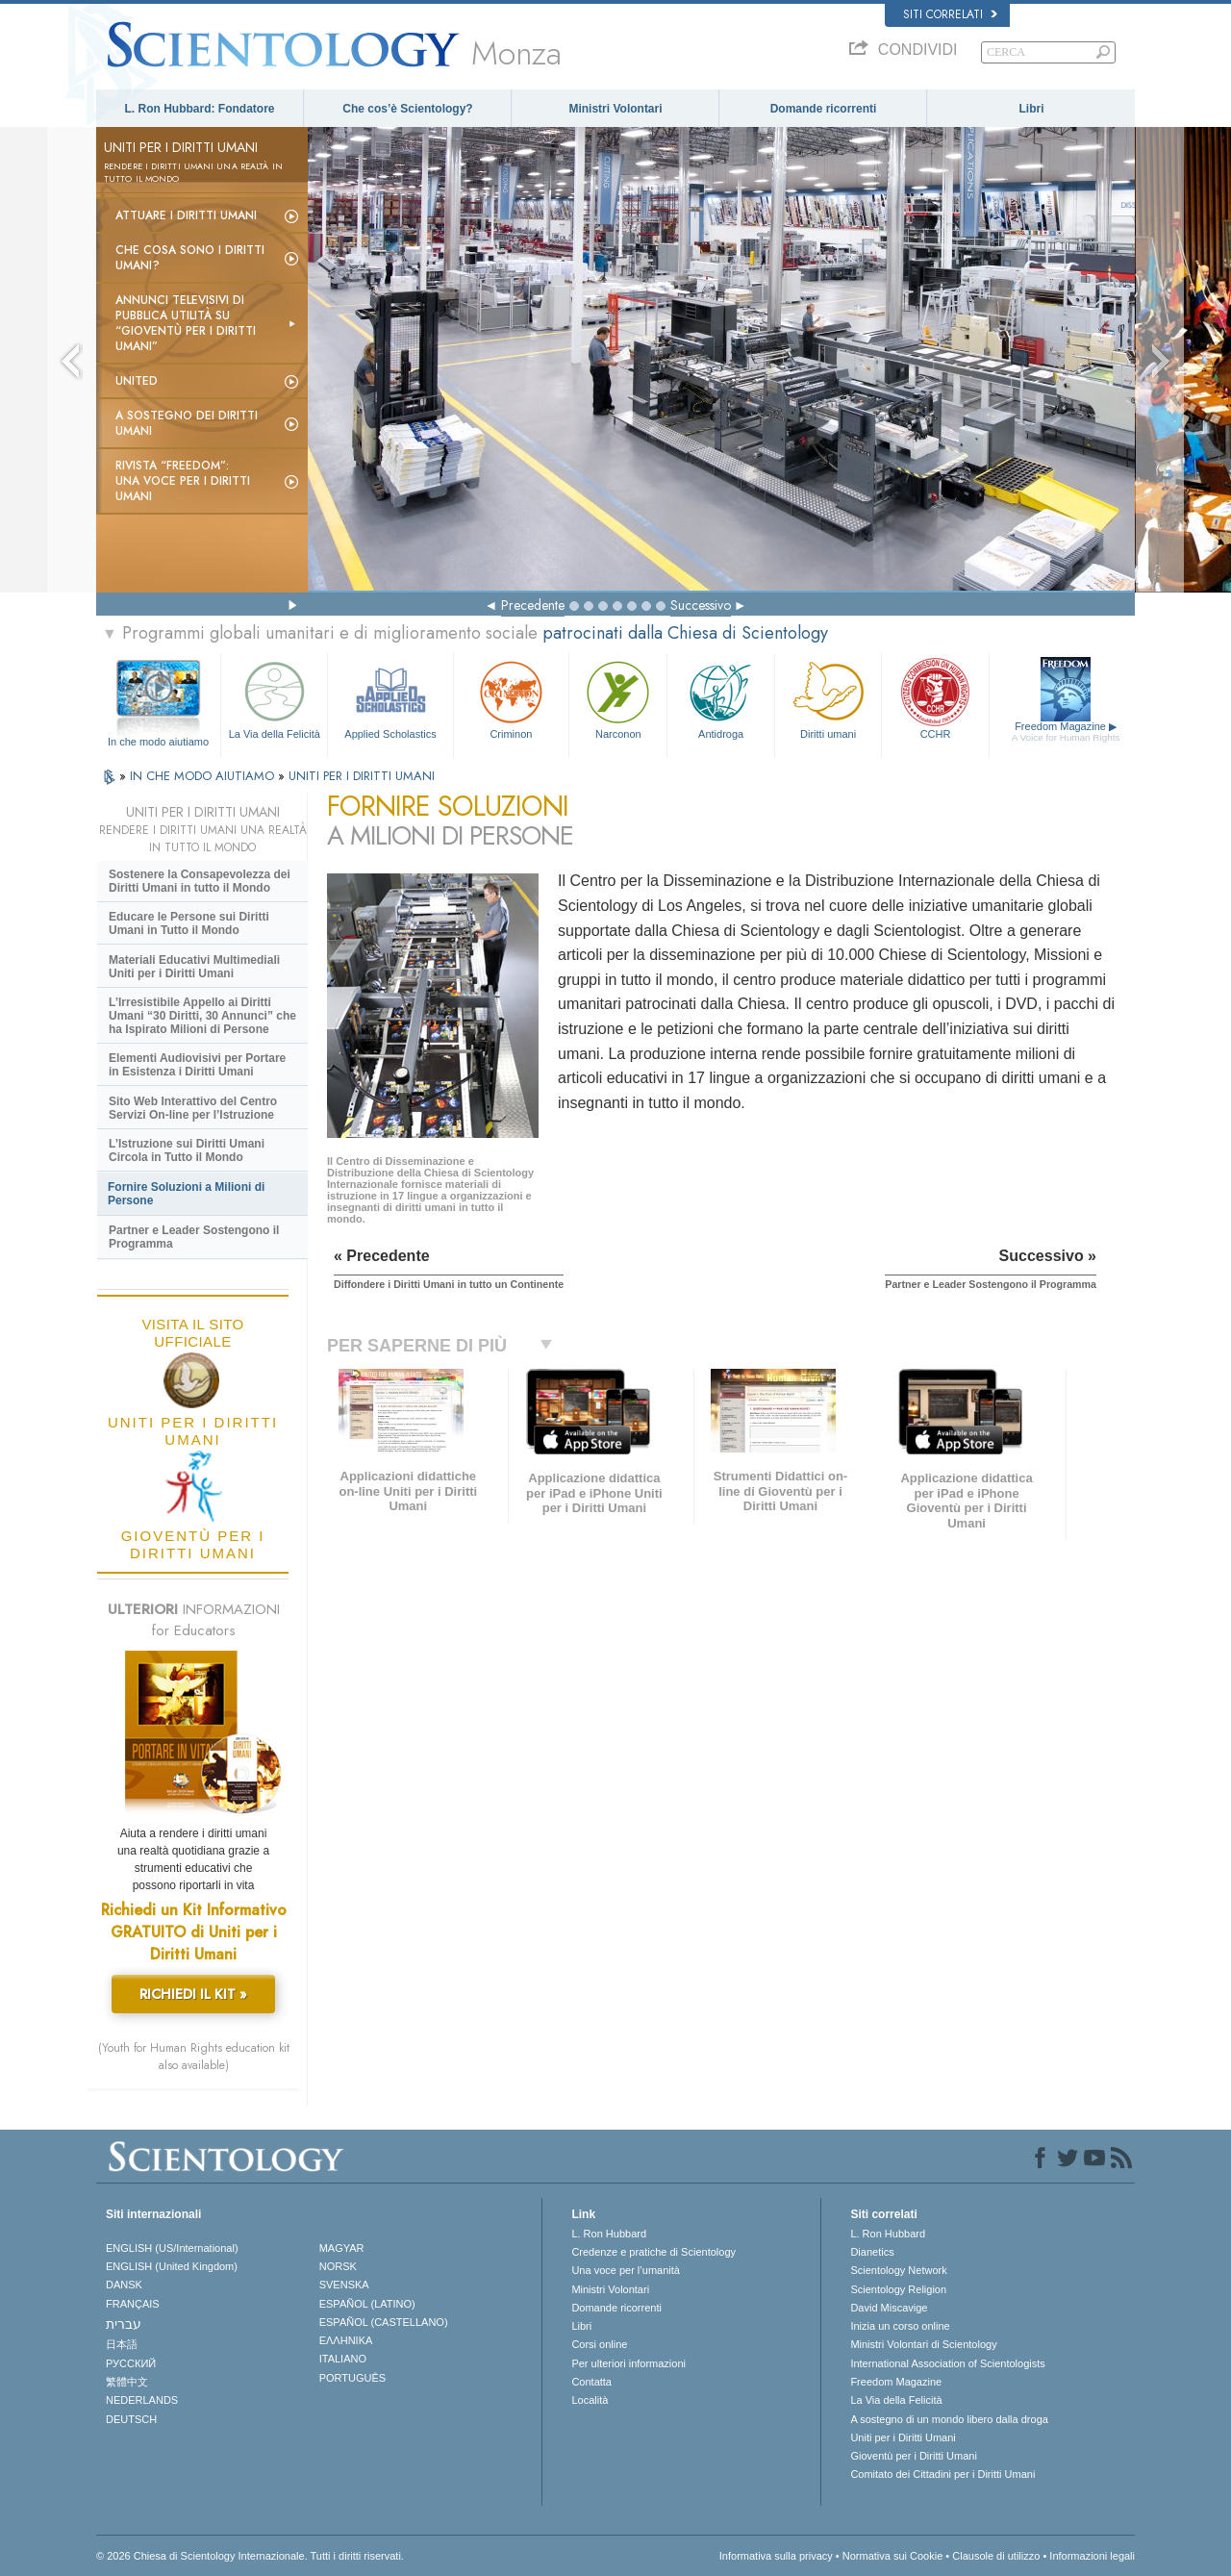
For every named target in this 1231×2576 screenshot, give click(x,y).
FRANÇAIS (133, 2304)
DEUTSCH (131, 2419)
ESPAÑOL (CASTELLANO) (383, 2322)
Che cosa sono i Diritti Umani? (189, 257)
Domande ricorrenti (823, 108)
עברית (123, 2324)
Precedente (533, 605)
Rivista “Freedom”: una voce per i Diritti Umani (182, 481)
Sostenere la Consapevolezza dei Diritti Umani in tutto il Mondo (199, 881)
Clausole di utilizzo (996, 2556)
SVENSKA (344, 2284)
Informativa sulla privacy (776, 2556)
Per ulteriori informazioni (628, 2363)
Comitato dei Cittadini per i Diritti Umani (942, 2474)
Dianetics (871, 2252)
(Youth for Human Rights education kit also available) (193, 2056)
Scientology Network (898, 2270)
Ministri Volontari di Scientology (923, 2344)
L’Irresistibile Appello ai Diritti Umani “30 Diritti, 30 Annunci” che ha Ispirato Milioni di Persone (202, 1016)
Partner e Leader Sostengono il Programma (194, 1237)
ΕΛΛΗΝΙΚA (346, 2340)
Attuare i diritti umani (186, 215)
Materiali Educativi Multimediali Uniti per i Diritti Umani (194, 966)
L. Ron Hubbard (608, 2233)
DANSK (124, 2284)
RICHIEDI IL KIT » (193, 1994)
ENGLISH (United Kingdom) (172, 2266)
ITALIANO (342, 2358)
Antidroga (720, 698)
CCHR (935, 698)
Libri (1031, 108)
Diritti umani (828, 698)
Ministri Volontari (615, 108)
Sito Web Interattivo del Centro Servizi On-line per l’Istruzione (193, 1108)
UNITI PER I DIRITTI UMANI (362, 776)
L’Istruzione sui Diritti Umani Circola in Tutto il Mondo (186, 1150)
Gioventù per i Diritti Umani (913, 2456)
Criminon (512, 698)
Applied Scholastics (390, 698)
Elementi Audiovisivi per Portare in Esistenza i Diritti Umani (197, 1064)
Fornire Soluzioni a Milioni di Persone (186, 1193)
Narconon (618, 698)
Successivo (700, 605)
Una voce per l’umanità (625, 2270)
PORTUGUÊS (352, 2378)
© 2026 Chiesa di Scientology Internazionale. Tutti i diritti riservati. (250, 2556)
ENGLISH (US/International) (172, 2248)
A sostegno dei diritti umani (186, 423)
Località (589, 2400)
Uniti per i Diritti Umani (902, 2437)
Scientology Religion (898, 2289)
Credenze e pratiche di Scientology (653, 2252)
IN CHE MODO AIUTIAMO (204, 776)
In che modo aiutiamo (158, 741)
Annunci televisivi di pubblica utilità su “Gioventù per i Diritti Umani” (185, 323)
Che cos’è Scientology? (407, 108)
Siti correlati (950, 14)
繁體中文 (127, 2381)
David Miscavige (888, 2307)
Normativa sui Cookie (892, 2556)
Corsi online (599, 2344)
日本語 (122, 2344)
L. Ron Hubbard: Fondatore (200, 108)
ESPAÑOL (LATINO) (367, 2304)
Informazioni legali (1092, 2556)
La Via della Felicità (274, 698)
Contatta (591, 2381)
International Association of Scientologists (947, 2363)
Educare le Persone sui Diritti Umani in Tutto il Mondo (189, 923)
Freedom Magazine (1066, 732)
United (136, 381)
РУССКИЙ (131, 2363)
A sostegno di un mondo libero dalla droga (948, 2419)
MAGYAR (341, 2248)
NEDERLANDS (142, 2400)
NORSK (338, 2266)
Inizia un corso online (899, 2326)
